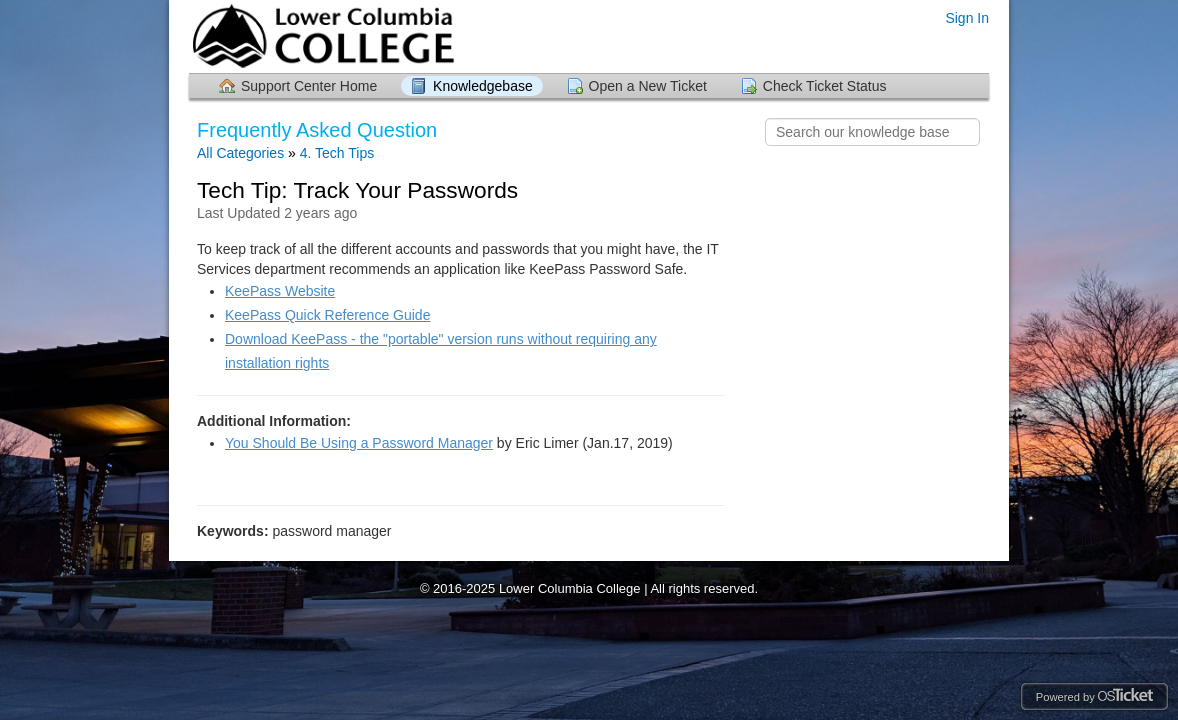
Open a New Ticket (648, 86)
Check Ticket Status (825, 86)
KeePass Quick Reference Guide (327, 315)
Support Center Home (309, 86)
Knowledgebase (483, 86)
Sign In (967, 18)
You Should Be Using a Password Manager (359, 443)
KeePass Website (280, 291)
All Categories (240, 153)
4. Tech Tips (337, 153)
